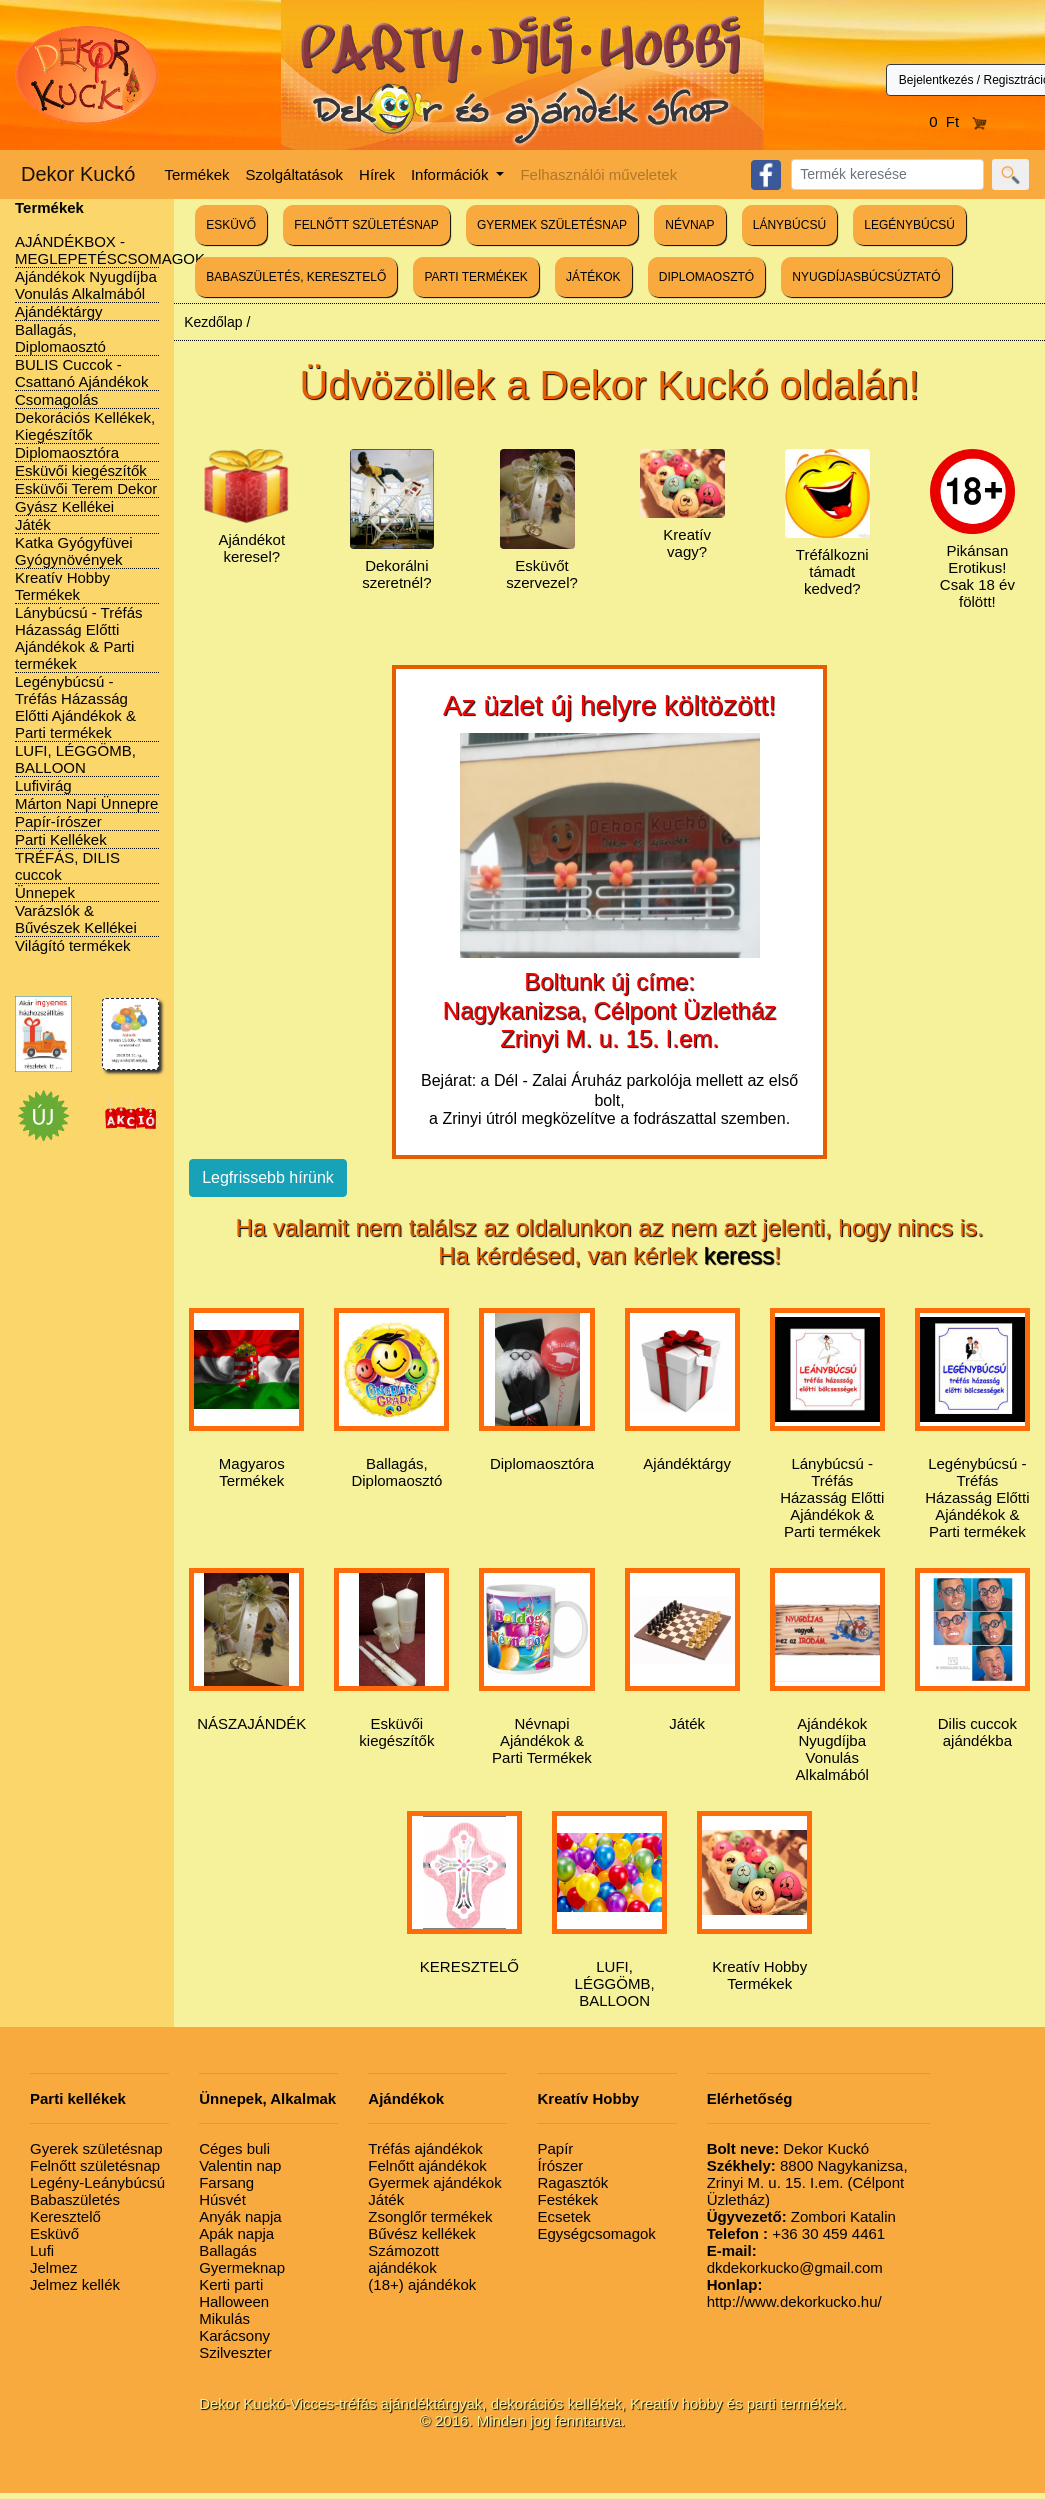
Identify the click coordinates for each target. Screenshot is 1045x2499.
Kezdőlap (213, 322)
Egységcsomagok (596, 2233)
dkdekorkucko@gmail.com (795, 2259)
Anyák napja (240, 2216)
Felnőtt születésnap (95, 2165)
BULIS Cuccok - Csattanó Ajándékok (81, 373)
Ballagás (228, 2250)
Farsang (226, 2182)
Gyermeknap (242, 2267)
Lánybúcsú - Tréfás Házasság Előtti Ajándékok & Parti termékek (79, 638)
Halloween (234, 2301)
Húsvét (222, 2199)
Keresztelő (65, 2216)
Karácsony (234, 2335)
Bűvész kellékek (422, 2233)
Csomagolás (56, 399)
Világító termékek (73, 945)
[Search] (887, 174)
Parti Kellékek (61, 839)
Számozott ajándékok (403, 2259)
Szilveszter (235, 2352)
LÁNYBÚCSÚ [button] (789, 225)
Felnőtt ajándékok (427, 2165)
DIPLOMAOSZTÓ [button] (706, 277)
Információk (452, 174)
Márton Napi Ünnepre (86, 803)
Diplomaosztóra (67, 452)
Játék (33, 524)
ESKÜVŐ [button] (231, 225)
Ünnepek (45, 892)
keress (739, 1255)
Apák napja (236, 2233)
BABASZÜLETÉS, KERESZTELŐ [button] (296, 277)
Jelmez (54, 2267)
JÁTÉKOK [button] (593, 277)
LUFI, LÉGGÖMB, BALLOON (75, 759)
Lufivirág (43, 785)
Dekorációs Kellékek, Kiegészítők (85, 426)
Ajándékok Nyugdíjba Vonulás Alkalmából (86, 285)
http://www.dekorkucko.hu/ (794, 2293)
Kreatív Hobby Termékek (62, 586)
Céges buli (234, 2148)
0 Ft (958, 121)
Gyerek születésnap (96, 2148)
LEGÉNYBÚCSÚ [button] (909, 225)
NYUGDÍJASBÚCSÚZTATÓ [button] (866, 277)
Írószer (560, 2165)
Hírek (377, 174)
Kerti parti (231, 2284)
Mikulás (224, 2318)
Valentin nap (240, 2165)
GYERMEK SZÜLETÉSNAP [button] (552, 225)
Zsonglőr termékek (430, 2216)
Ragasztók (572, 2182)
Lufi (42, 2250)
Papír (555, 2148)
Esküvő (54, 2233)
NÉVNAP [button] (689, 225)
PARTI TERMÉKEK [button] (475, 277)
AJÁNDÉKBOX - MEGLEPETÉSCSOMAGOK (110, 250)
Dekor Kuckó (78, 174)
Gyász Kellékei (64, 506)
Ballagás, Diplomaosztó (60, 338)
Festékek (567, 2199)
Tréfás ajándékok (425, 2148)
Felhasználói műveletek (598, 174)
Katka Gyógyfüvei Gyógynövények (74, 551)
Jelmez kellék (75, 2284)
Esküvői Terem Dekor (86, 488)
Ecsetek (563, 2216)
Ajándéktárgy (59, 311)
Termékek (197, 174)
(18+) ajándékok (422, 2284)
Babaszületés (75, 2199)
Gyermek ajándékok (434, 2182)
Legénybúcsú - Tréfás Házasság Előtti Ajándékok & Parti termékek (75, 707)
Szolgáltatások (295, 174)
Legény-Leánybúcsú (97, 2182)
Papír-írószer (58, 821)
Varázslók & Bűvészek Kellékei (76, 919)
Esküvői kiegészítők (81, 470)
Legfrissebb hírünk (268, 1177)
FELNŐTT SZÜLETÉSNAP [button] (366, 225)
